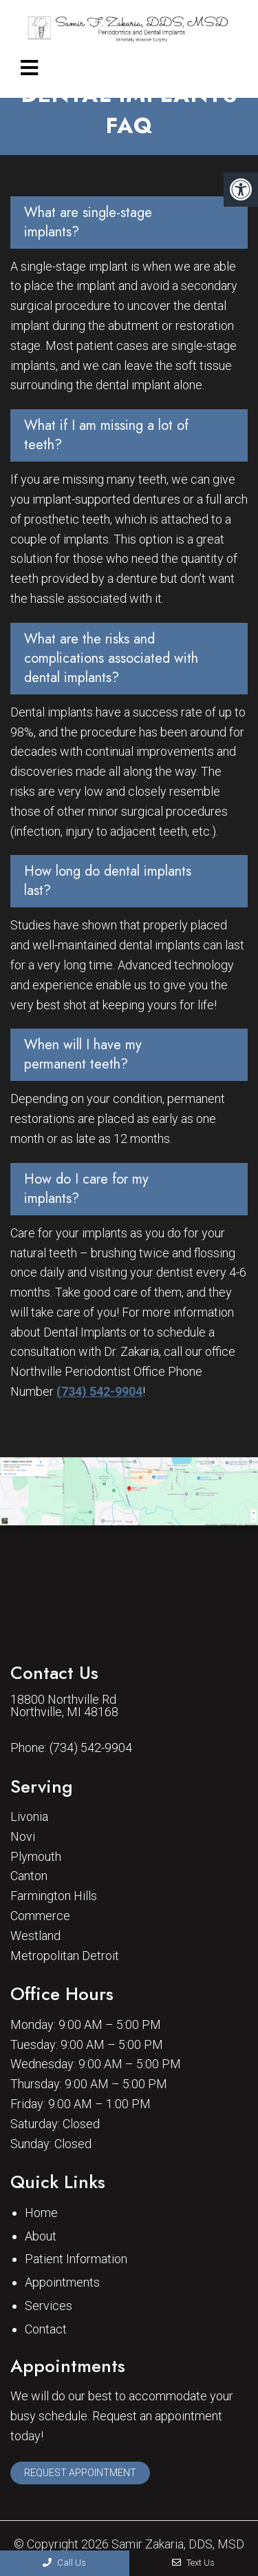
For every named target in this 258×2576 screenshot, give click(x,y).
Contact (46, 2329)
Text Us (193, 2562)
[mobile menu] (29, 68)
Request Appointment (80, 2472)
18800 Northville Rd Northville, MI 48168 (64, 1705)
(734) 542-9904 (99, 1391)
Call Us (64, 2562)
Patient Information (76, 2259)
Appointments (62, 2282)
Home (41, 2212)
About (40, 2236)
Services (48, 2305)
